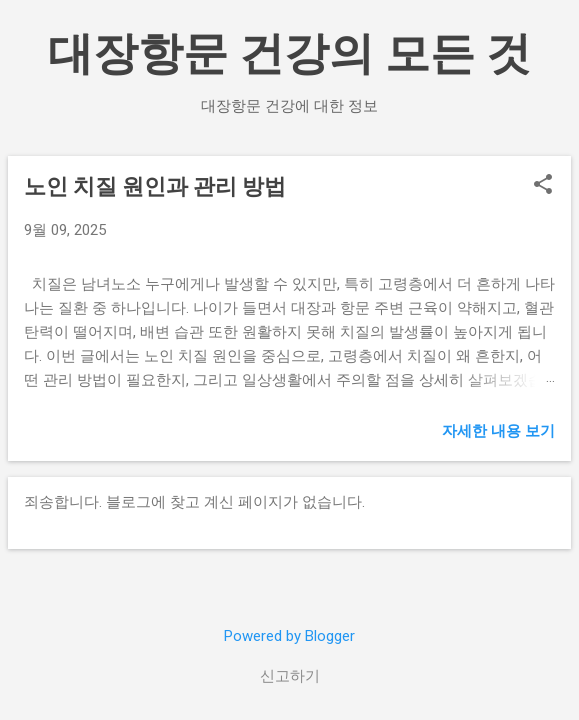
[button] (543, 186)
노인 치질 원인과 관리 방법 (155, 186)
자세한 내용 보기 (498, 431)
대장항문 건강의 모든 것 (289, 53)
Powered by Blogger (289, 636)
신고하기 (290, 676)
